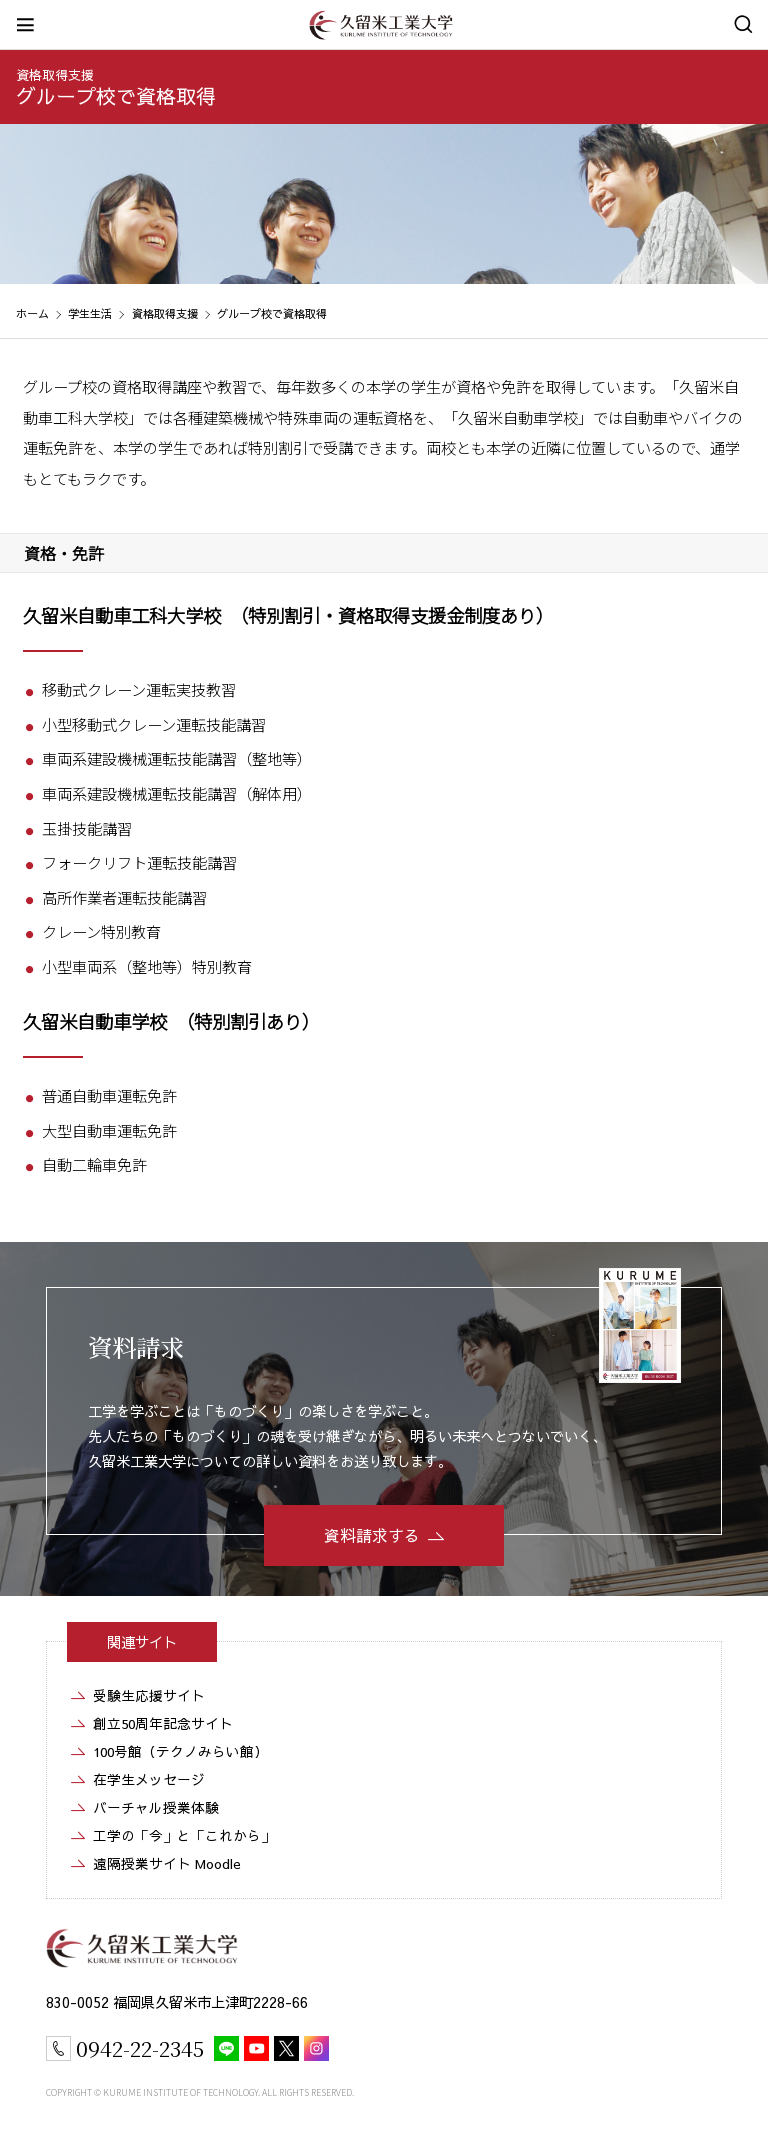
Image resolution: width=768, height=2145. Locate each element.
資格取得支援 (55, 74)
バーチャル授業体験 (156, 1807)
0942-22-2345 (140, 2048)
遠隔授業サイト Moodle (167, 1863)
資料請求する (372, 1535)
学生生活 (90, 313)
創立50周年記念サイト (163, 1723)
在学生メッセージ (149, 1779)
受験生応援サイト (149, 1695)
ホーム (32, 313)
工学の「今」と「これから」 (184, 1835)
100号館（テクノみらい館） (180, 1751)
